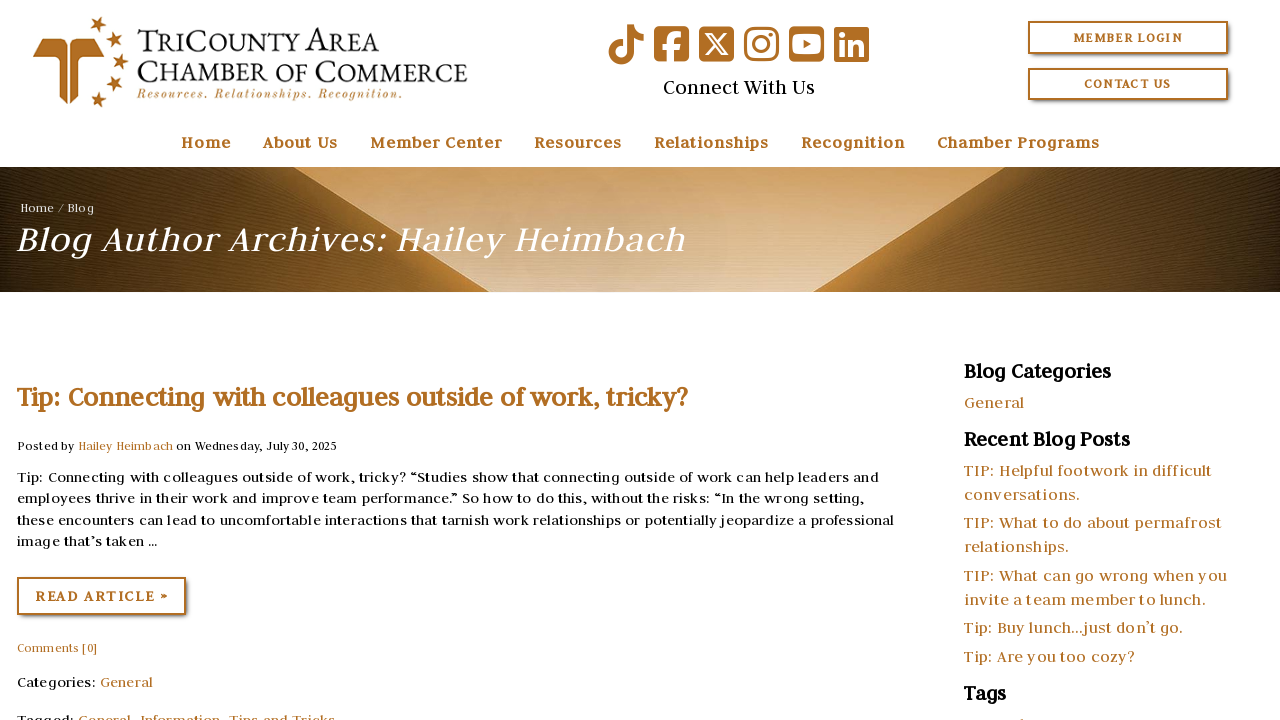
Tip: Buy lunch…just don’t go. (1074, 627)
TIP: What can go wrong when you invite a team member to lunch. (1095, 587)
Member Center (436, 142)
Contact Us (1128, 83)
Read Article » (101, 596)
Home (206, 142)
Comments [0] (57, 647)
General (126, 682)
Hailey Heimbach (125, 445)
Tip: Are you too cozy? (1050, 656)
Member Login (1127, 37)
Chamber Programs (1018, 142)
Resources (578, 142)
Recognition (853, 142)
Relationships (711, 142)
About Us (300, 142)
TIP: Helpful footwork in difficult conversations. (1088, 482)
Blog (80, 207)
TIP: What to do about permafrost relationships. (1093, 534)
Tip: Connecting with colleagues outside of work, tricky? (352, 397)
